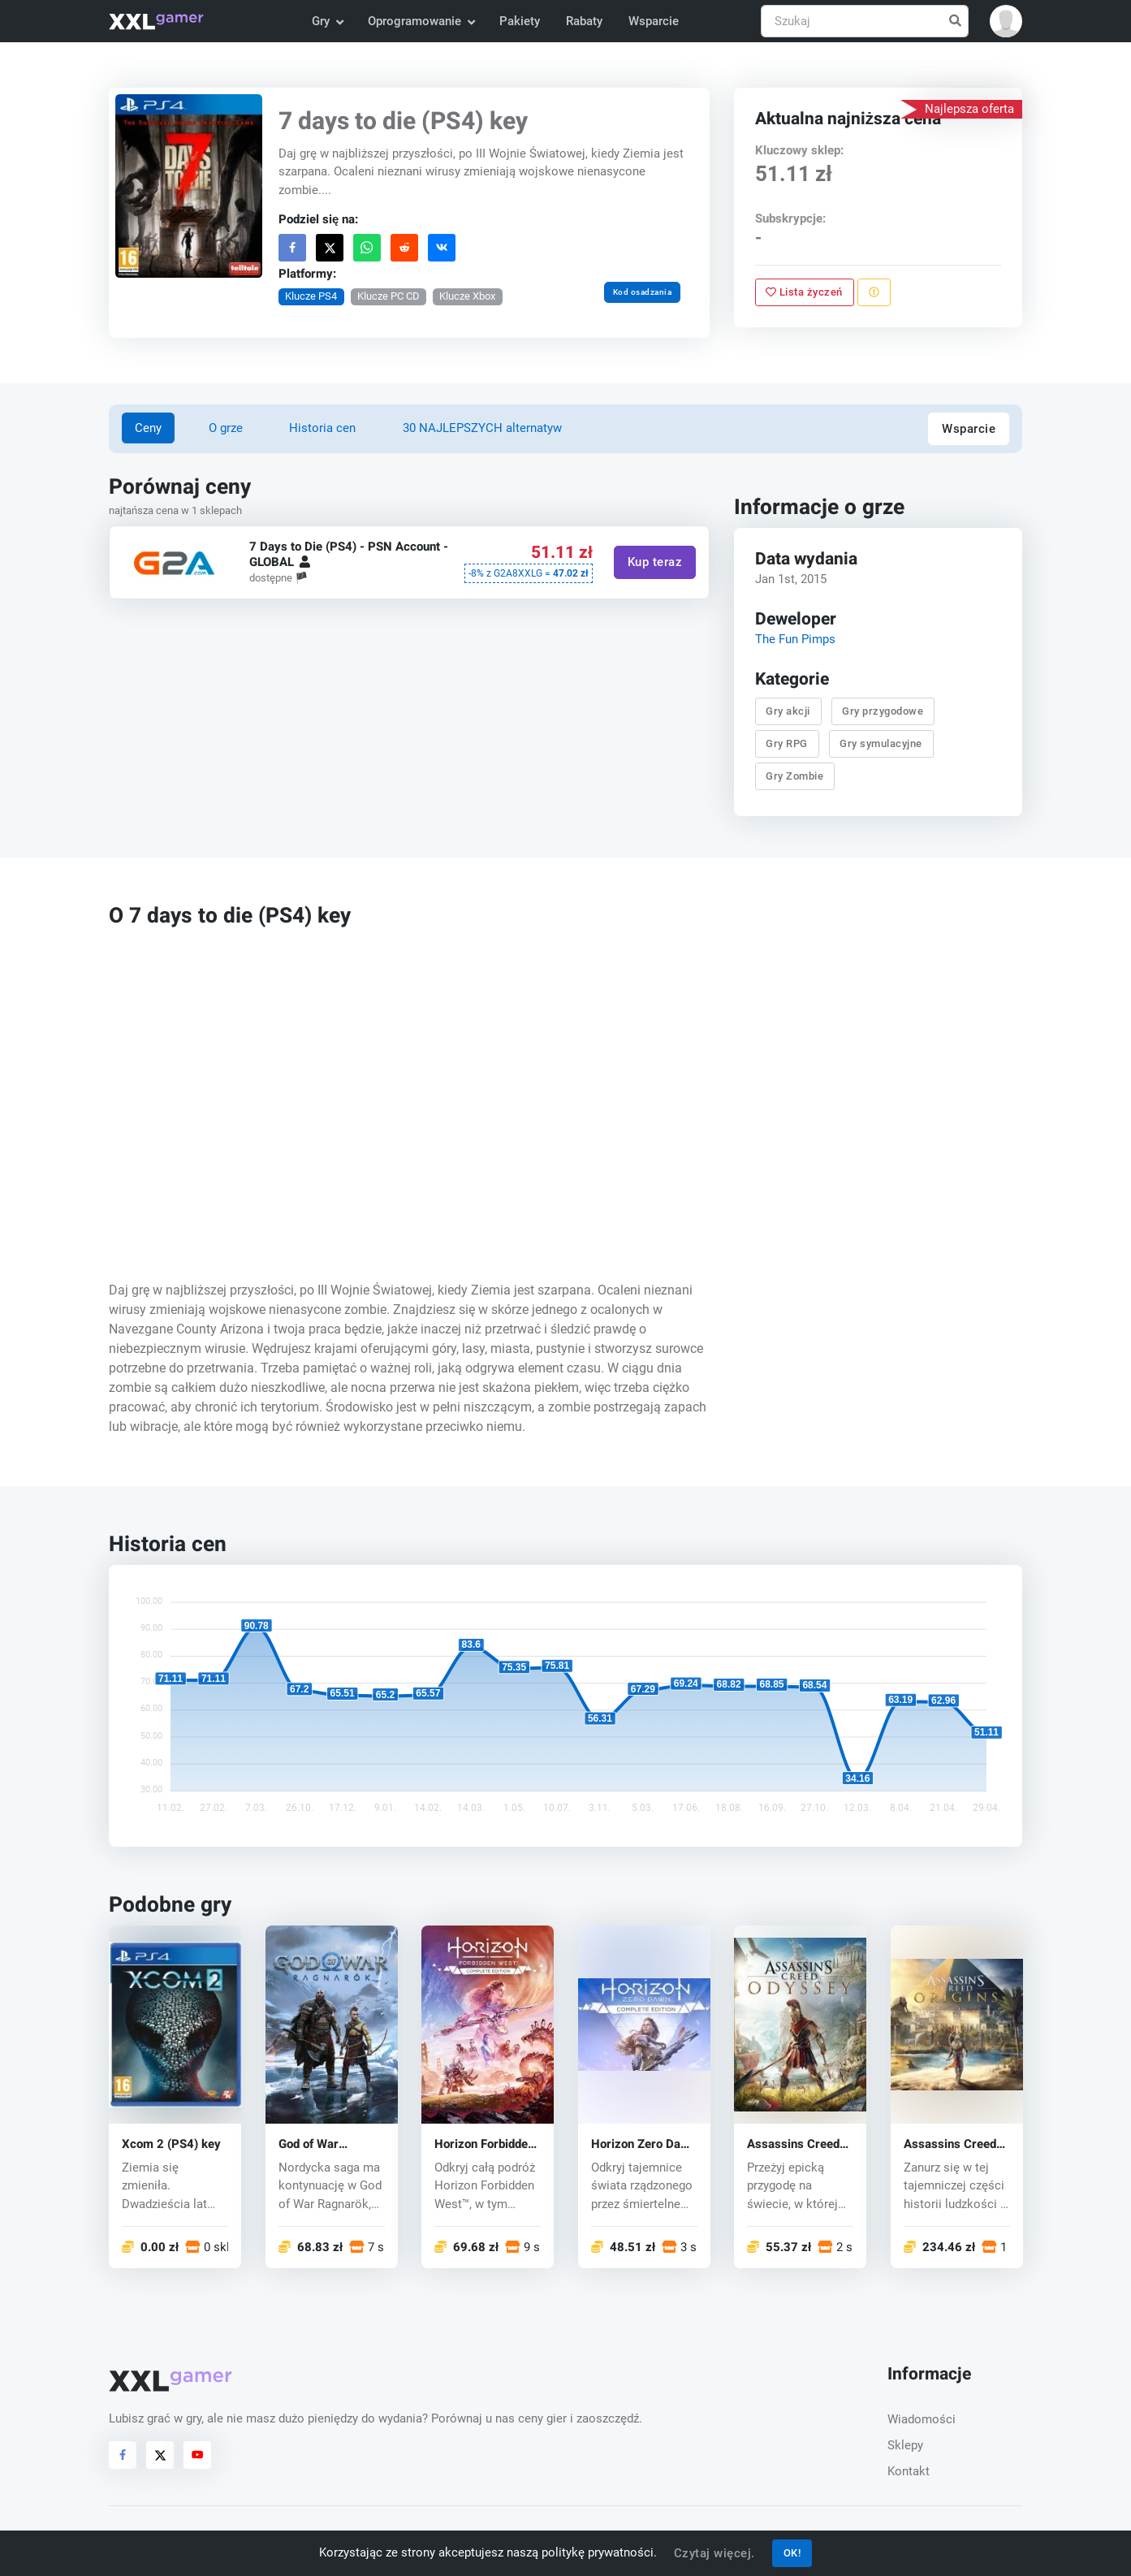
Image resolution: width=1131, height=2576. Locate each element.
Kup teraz (655, 562)
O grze (226, 428)
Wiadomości (921, 2419)
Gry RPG (787, 743)
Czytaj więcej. (714, 2553)
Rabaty (584, 21)
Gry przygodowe (882, 711)
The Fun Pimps (795, 639)
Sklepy (905, 2445)
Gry (327, 21)
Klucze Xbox (467, 296)
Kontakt (908, 2471)
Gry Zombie (794, 777)
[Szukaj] (865, 21)
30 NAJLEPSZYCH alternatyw (482, 428)
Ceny (148, 428)
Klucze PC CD (388, 296)
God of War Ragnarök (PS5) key (321, 2144)
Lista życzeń (804, 292)
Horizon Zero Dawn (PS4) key (643, 2144)
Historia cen (322, 428)
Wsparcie (653, 21)
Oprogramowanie (421, 21)
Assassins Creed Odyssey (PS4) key (799, 2144)
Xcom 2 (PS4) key (171, 2144)
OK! (792, 2553)
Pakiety (519, 21)
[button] (1006, 21)
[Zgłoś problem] (874, 292)
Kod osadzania (642, 291)
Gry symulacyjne (881, 743)
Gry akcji (788, 711)
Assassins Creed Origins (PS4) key (952, 2144)
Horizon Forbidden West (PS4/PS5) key (484, 2144)
